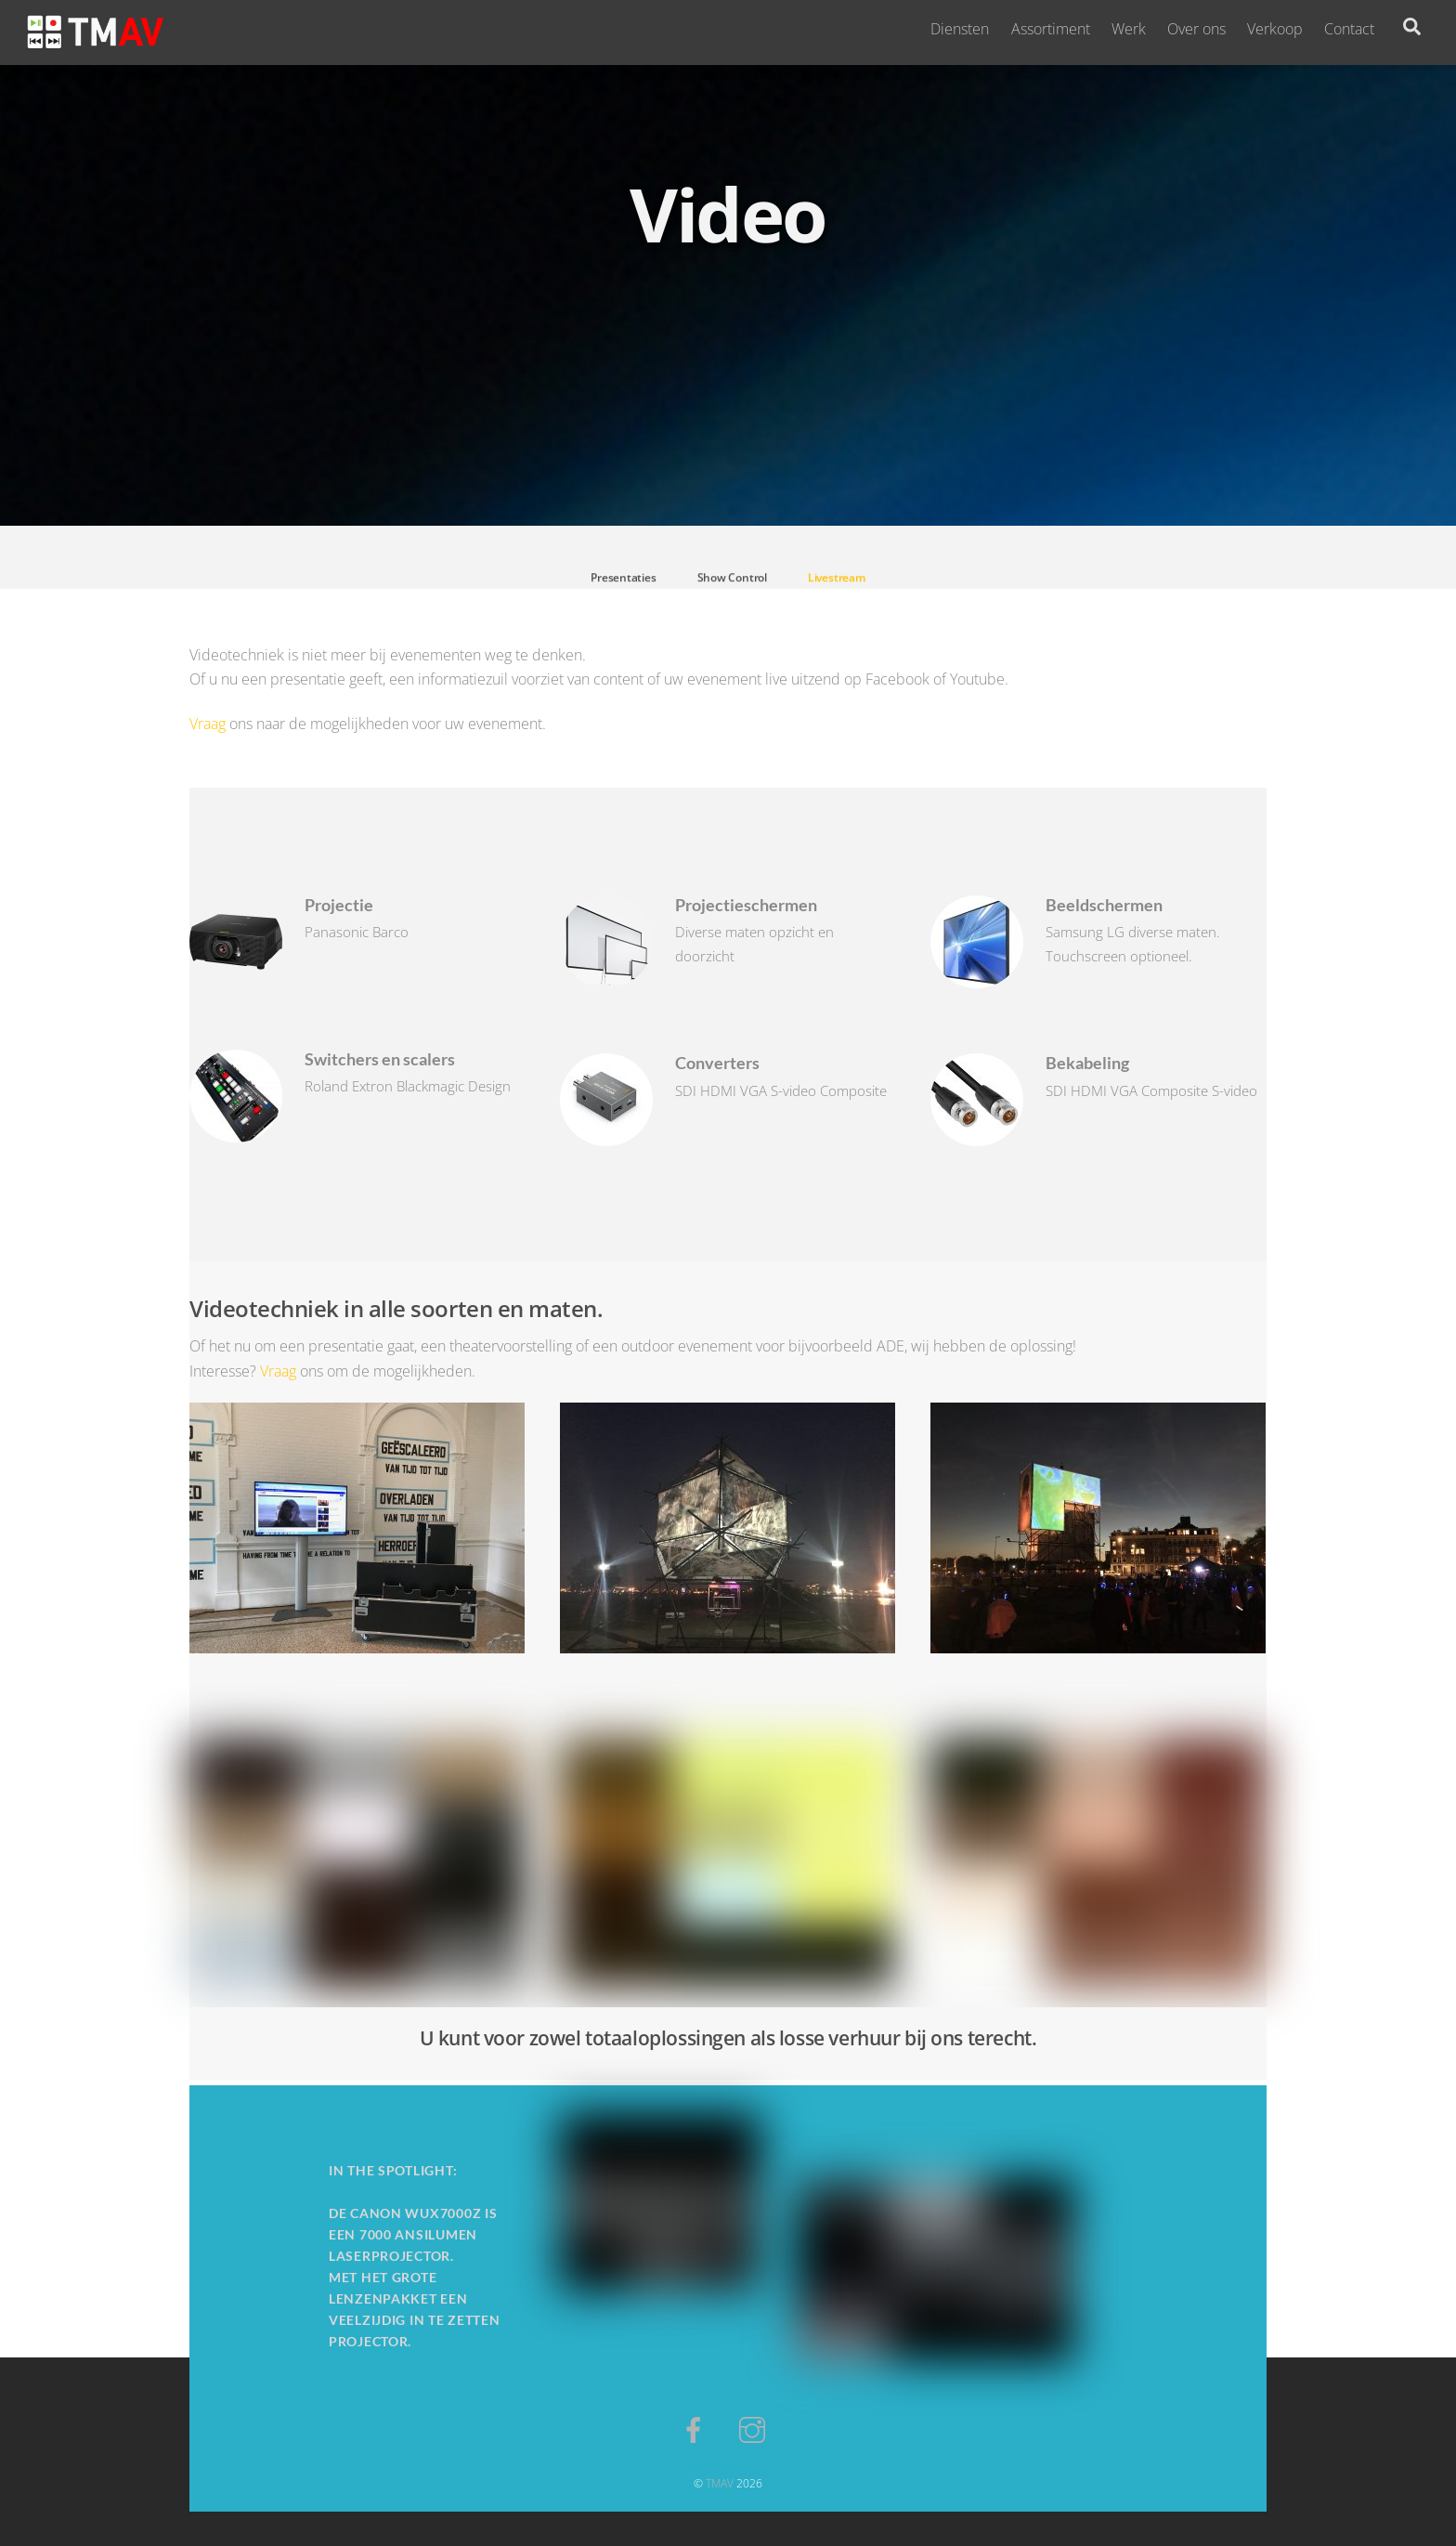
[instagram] (755, 2427)
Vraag (207, 723)
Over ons (1196, 29)
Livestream (836, 582)
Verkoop (1275, 29)
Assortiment (1050, 29)
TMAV (720, 2483)
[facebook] (696, 2427)
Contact (1349, 29)
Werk (1129, 29)
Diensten (959, 29)
